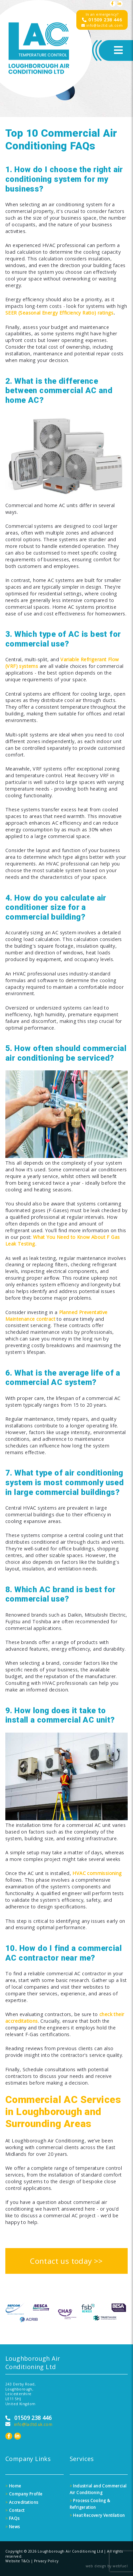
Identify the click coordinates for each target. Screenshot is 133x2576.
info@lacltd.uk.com (102, 25)
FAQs (12, 2518)
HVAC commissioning (97, 1873)
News (12, 2527)
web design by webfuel (107, 2566)
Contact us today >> (66, 2261)
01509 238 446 (102, 20)
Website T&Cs (17, 2561)
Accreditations (21, 2502)
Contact (15, 2510)
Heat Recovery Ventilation (97, 2515)
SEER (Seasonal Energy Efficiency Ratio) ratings (59, 313)
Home (13, 2486)
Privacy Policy (46, 2561)
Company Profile (24, 2494)
